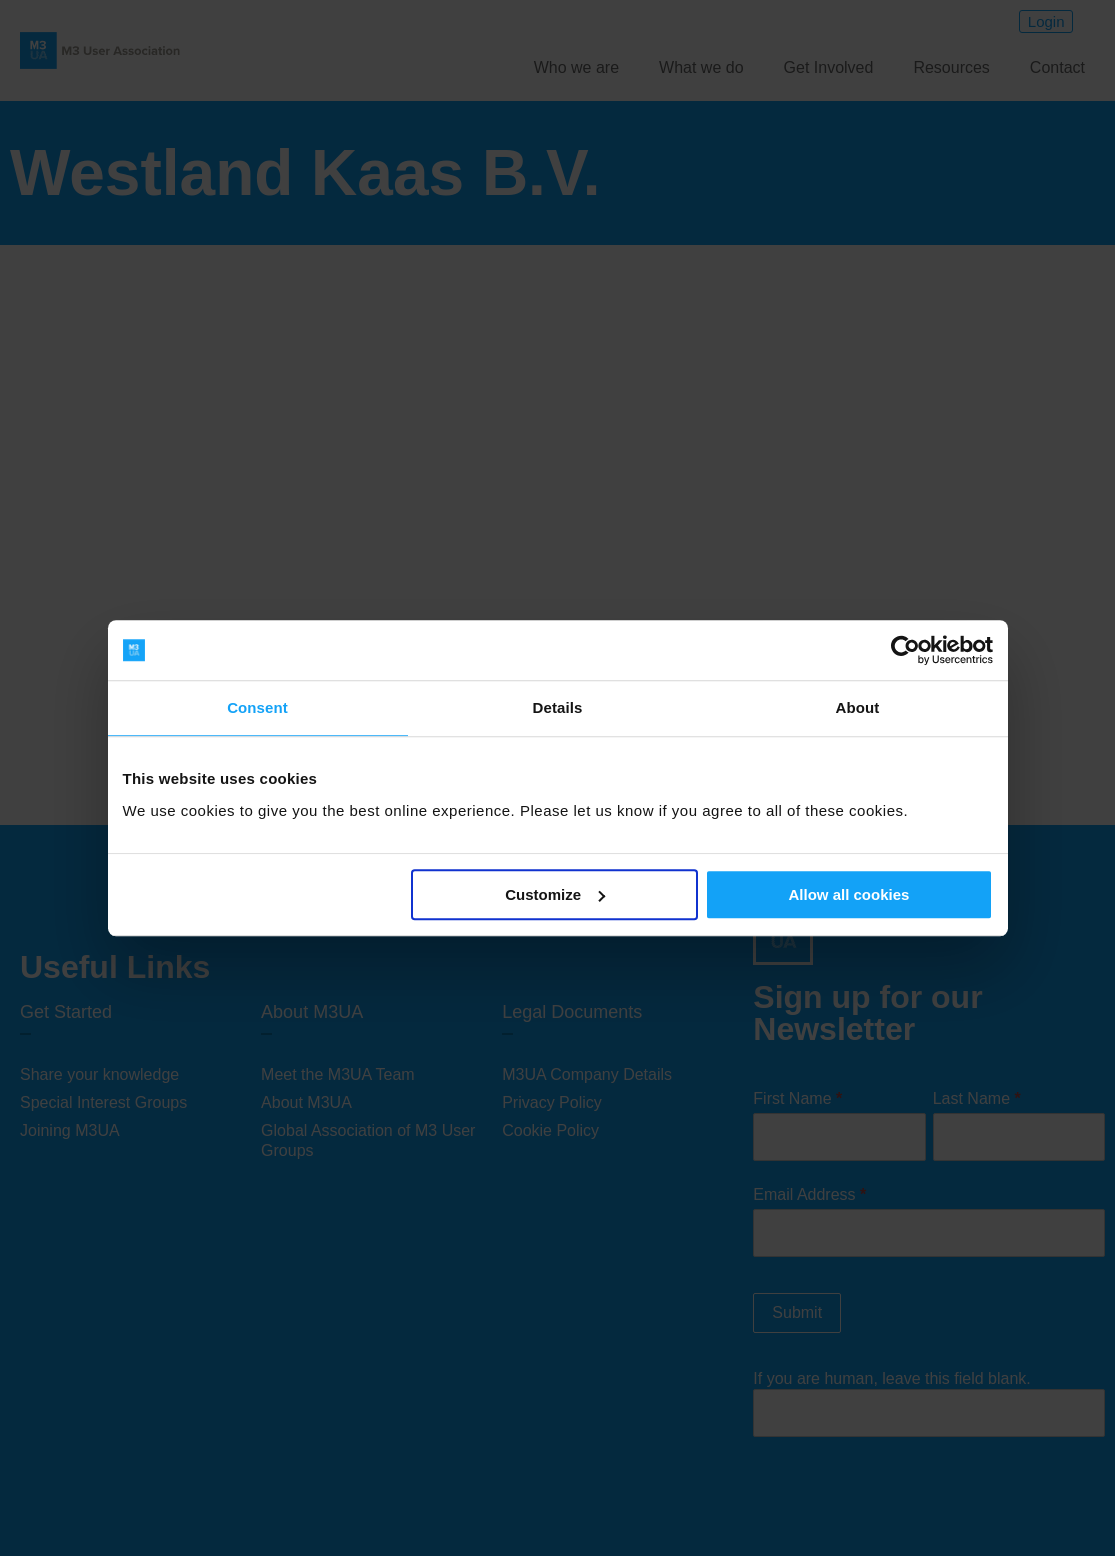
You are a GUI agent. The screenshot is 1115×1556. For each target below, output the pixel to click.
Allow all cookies (849, 894)
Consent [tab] (257, 707)
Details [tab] (558, 707)
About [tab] (858, 707)
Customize (555, 894)
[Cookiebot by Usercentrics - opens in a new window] (905, 650)
